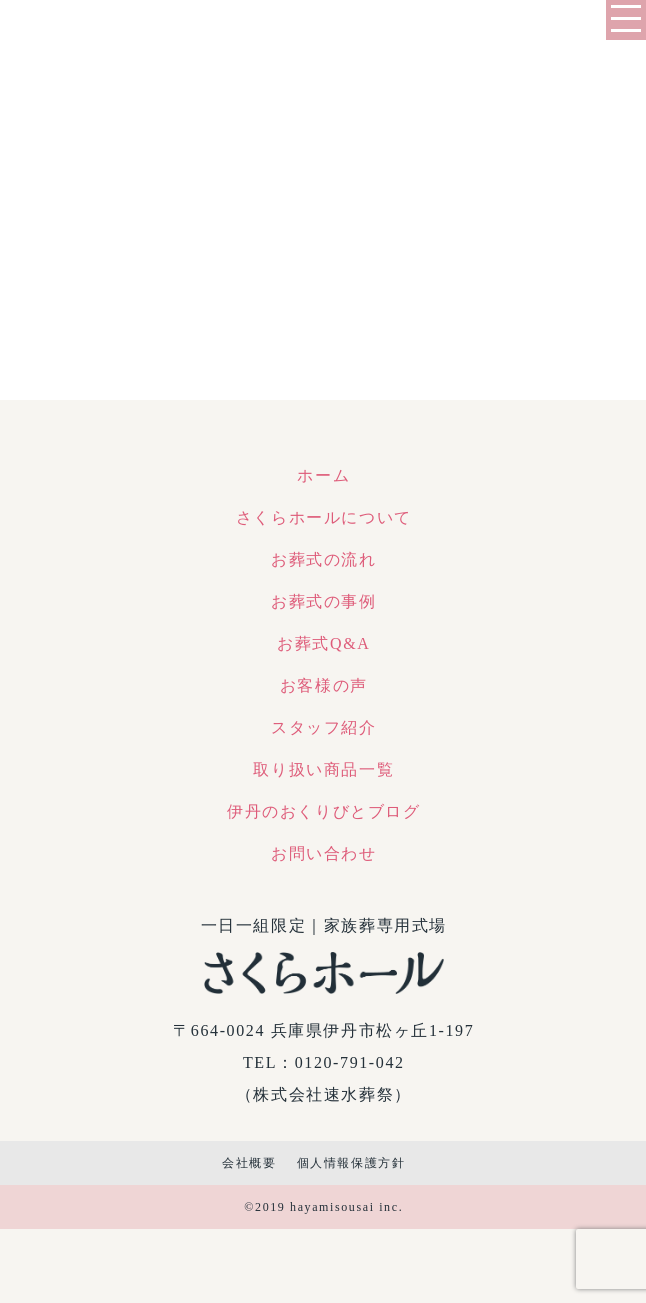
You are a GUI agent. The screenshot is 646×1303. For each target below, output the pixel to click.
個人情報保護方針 (351, 1163)
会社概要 (249, 1163)
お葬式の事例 (324, 601)
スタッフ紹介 (324, 727)
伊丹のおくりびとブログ (324, 811)
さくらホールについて (324, 517)
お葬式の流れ (324, 559)
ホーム (323, 475)
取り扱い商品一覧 (323, 769)
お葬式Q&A (323, 643)
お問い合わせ (324, 853)
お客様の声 (324, 685)
